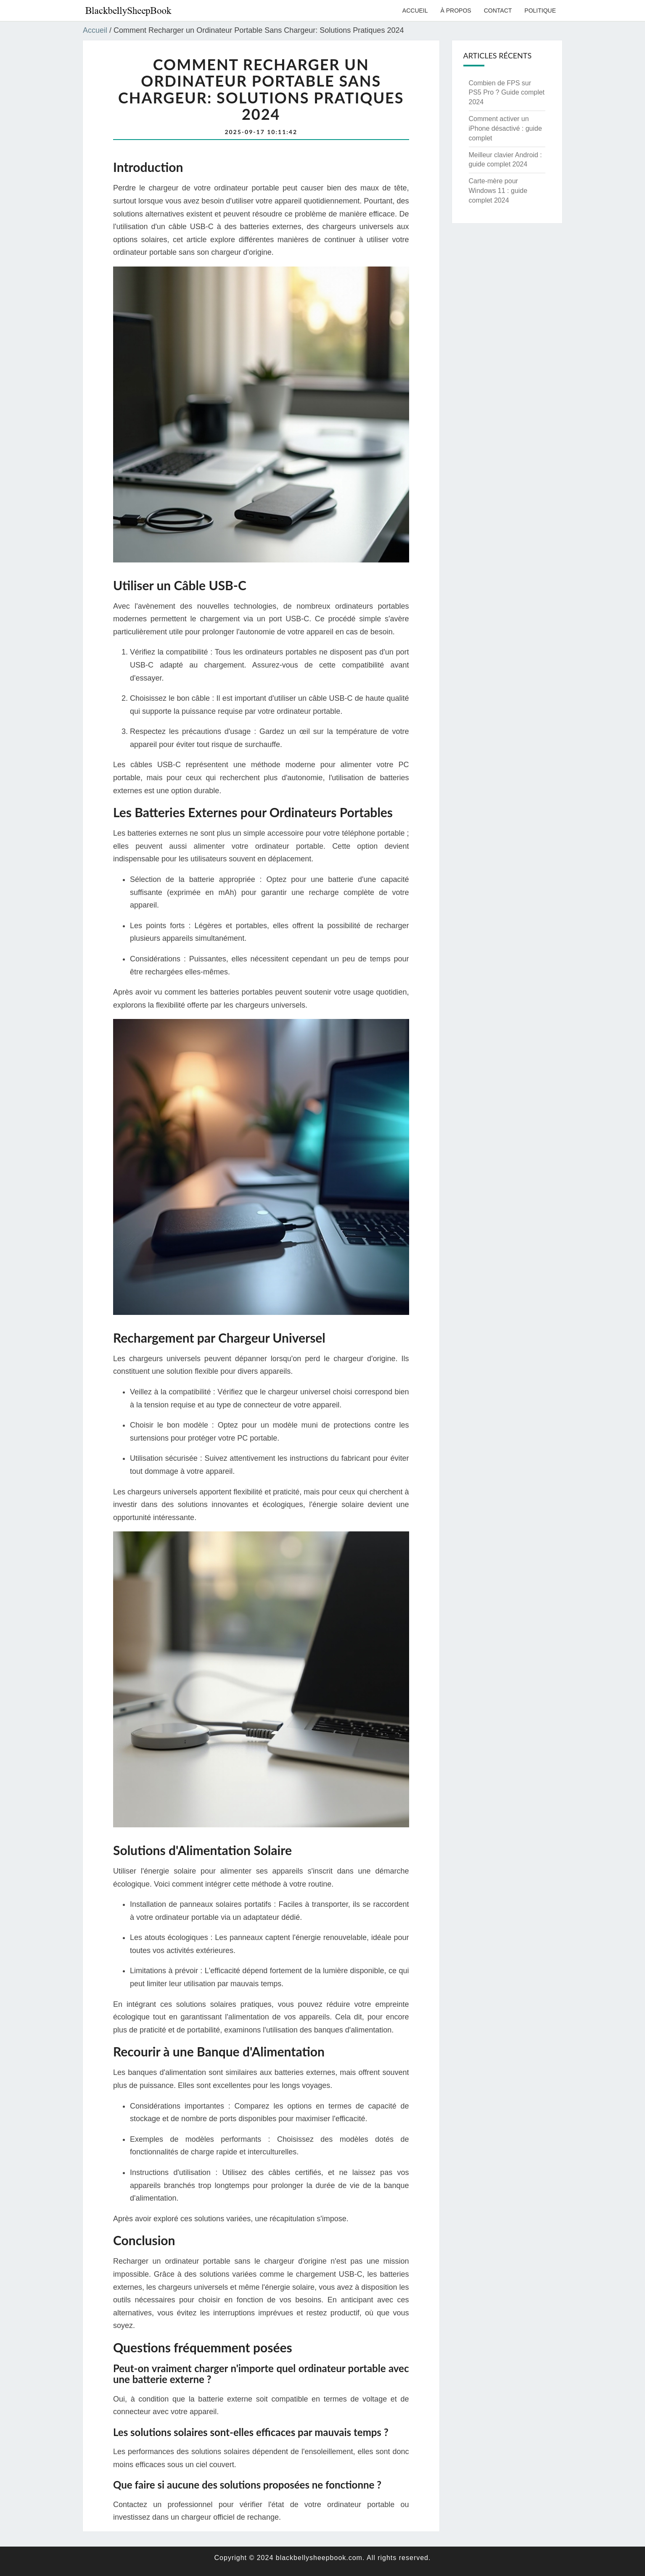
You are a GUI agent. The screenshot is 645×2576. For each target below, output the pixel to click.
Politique (540, 10)
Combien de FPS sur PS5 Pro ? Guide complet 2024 (507, 92)
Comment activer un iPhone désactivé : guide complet (505, 128)
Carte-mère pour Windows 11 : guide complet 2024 (498, 190)
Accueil (415, 10)
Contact (498, 10)
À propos (456, 10)
